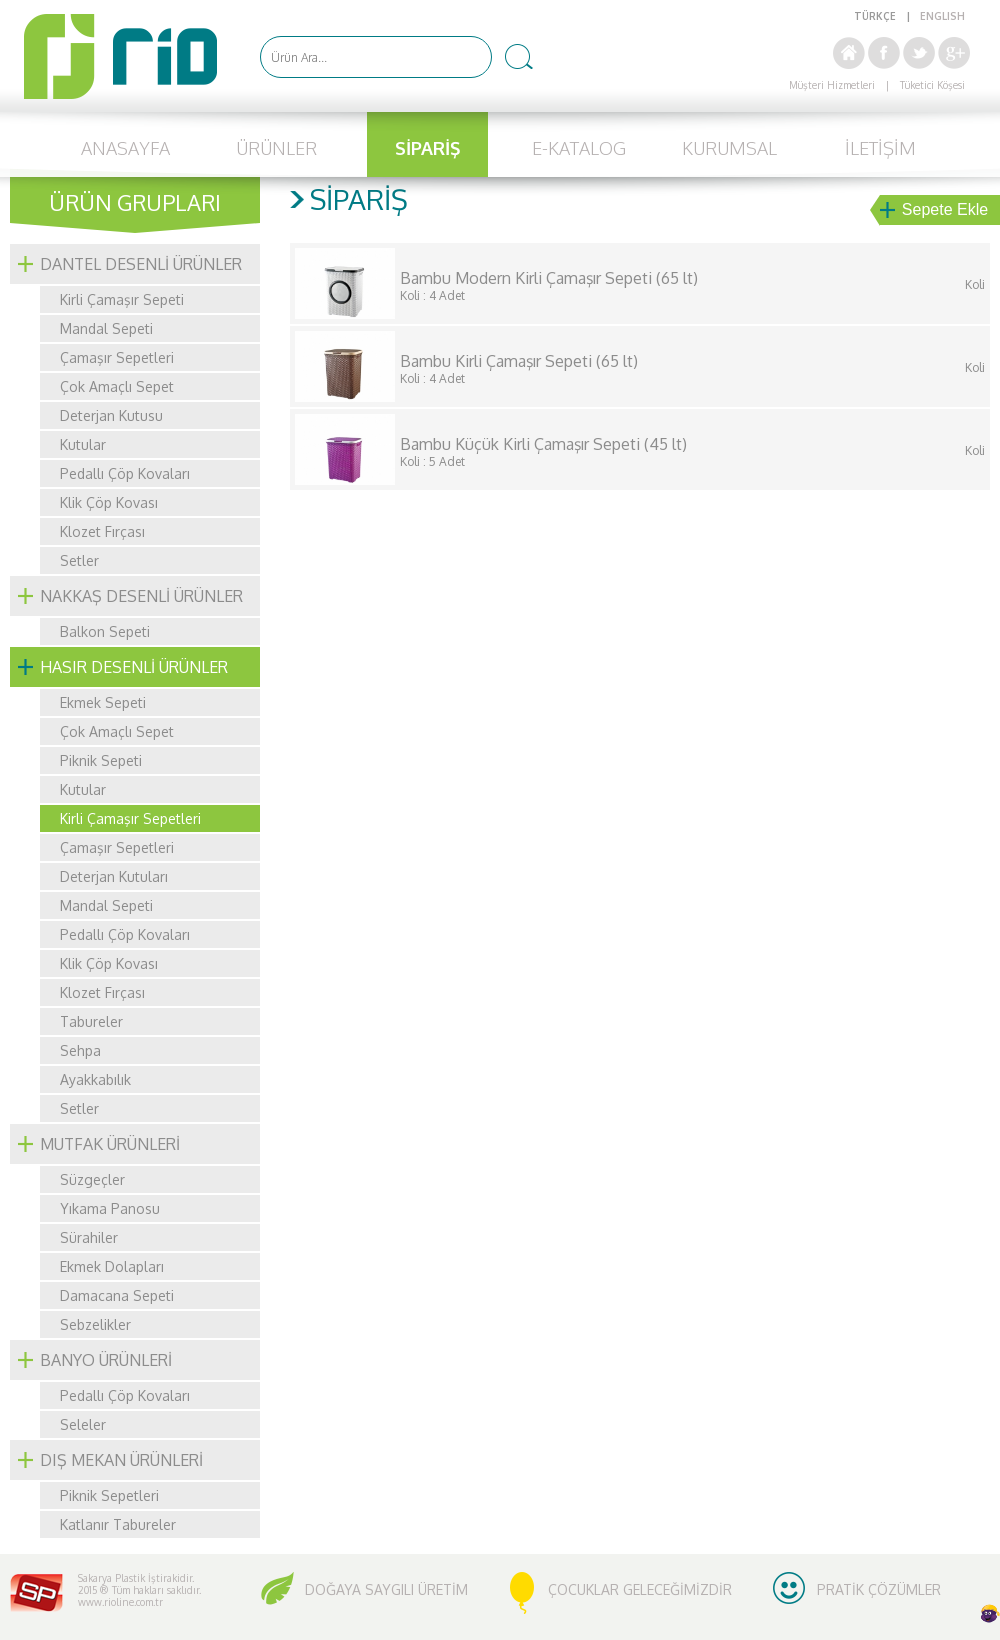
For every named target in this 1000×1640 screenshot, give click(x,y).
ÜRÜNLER (276, 148)
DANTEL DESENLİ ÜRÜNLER (141, 264)
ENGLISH (942, 16)
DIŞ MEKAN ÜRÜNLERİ (121, 1460)
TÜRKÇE (875, 16)
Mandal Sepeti (106, 328)
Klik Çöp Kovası (109, 502)
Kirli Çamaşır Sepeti (122, 299)
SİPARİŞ (427, 148)
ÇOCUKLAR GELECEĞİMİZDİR (640, 1589)
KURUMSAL (729, 148)
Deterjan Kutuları (114, 876)
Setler (79, 560)
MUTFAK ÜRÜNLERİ (110, 1144)
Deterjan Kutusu (111, 415)
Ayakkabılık (95, 1079)
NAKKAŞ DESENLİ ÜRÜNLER (141, 596)
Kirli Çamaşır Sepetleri (130, 818)
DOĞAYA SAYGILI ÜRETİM (386, 1589)
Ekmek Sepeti (103, 702)
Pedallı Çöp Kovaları (125, 473)
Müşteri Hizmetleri (832, 85)
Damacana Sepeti (117, 1295)
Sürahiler (89, 1237)
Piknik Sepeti (101, 760)
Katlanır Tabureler (118, 1524)
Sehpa (80, 1050)
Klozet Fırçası (102, 531)
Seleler (83, 1424)
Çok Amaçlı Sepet (117, 386)
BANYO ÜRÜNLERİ (106, 1360)
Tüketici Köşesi (932, 85)
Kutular (83, 444)
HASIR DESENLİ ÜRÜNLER (134, 667)
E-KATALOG (579, 148)
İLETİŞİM (880, 148)
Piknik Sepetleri (109, 1495)
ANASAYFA (125, 148)
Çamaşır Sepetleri (117, 357)
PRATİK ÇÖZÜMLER (879, 1589)
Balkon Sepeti (105, 631)
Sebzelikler (95, 1324)
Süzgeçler (92, 1179)
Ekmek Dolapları (112, 1266)
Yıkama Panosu (110, 1208)
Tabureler (91, 1021)
